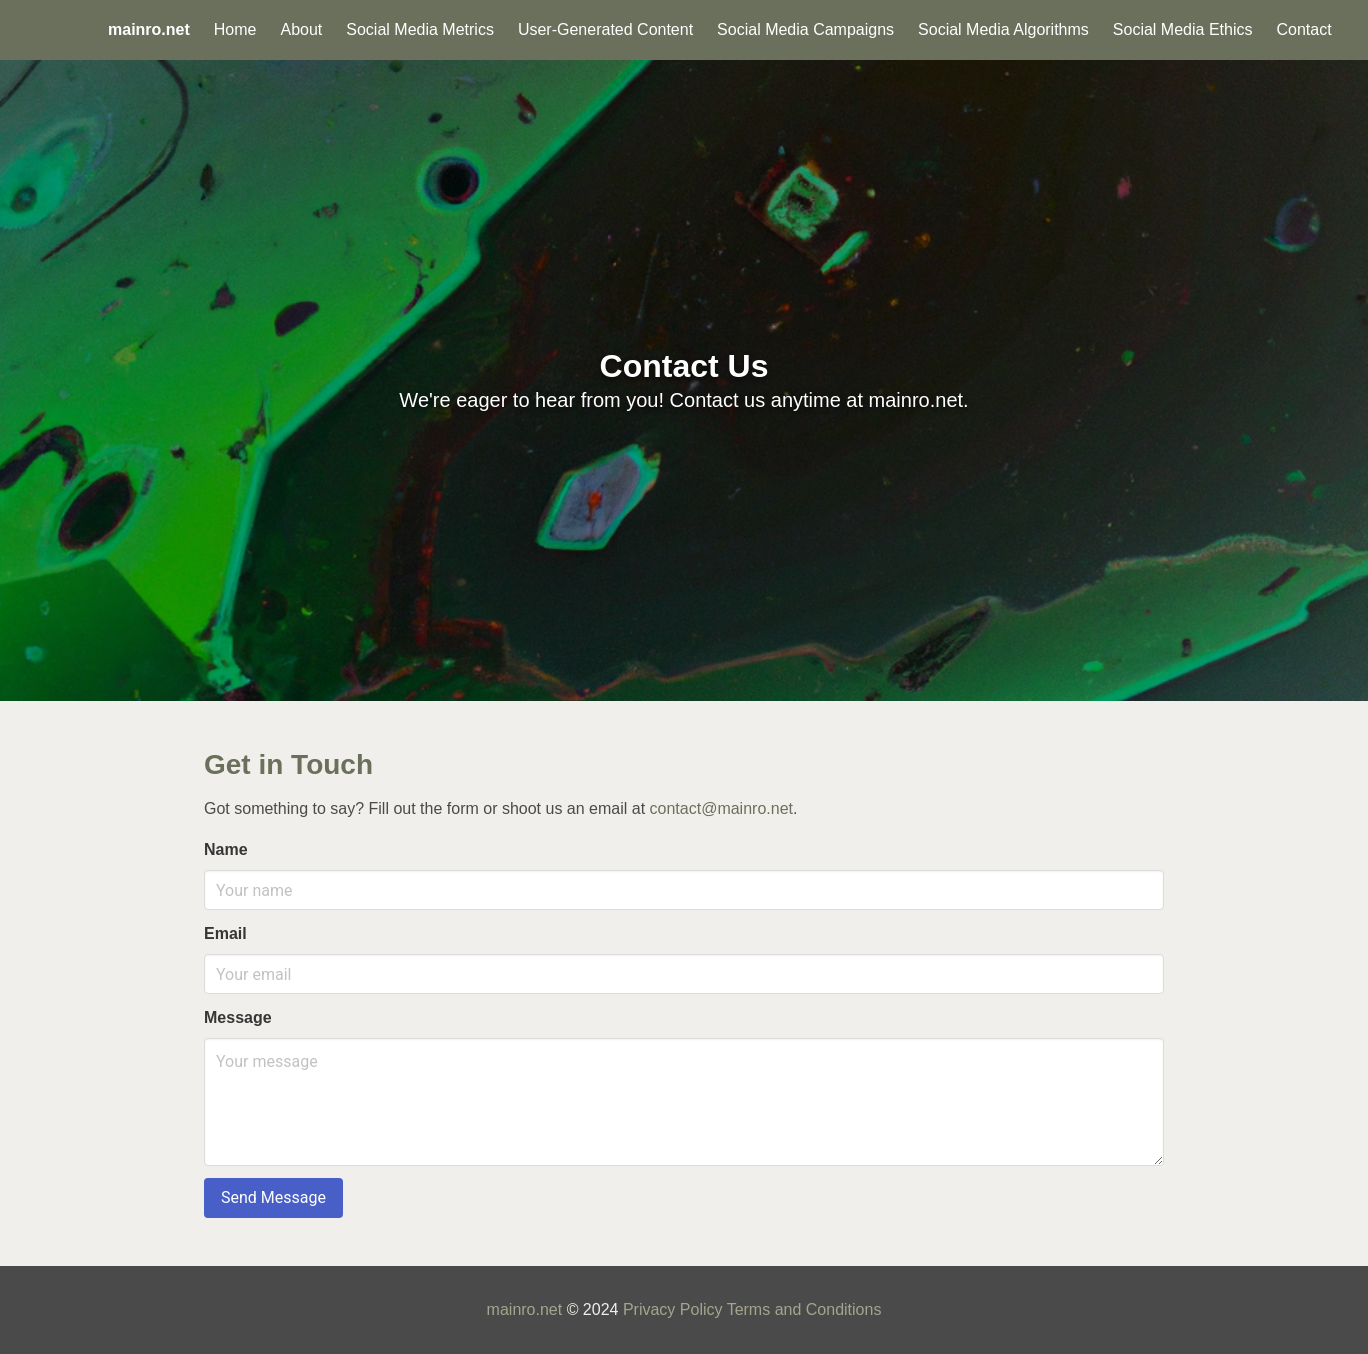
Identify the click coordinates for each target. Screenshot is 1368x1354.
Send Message (273, 1197)
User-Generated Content (605, 29)
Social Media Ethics (1183, 29)
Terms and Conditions (804, 1309)
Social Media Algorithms (1003, 29)
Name (226, 849)
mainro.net (525, 1309)
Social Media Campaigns (805, 29)
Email (225, 933)
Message (238, 1017)
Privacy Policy (673, 1309)
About (301, 29)
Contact (1303, 29)
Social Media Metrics (420, 29)
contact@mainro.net (721, 808)
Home (235, 29)
